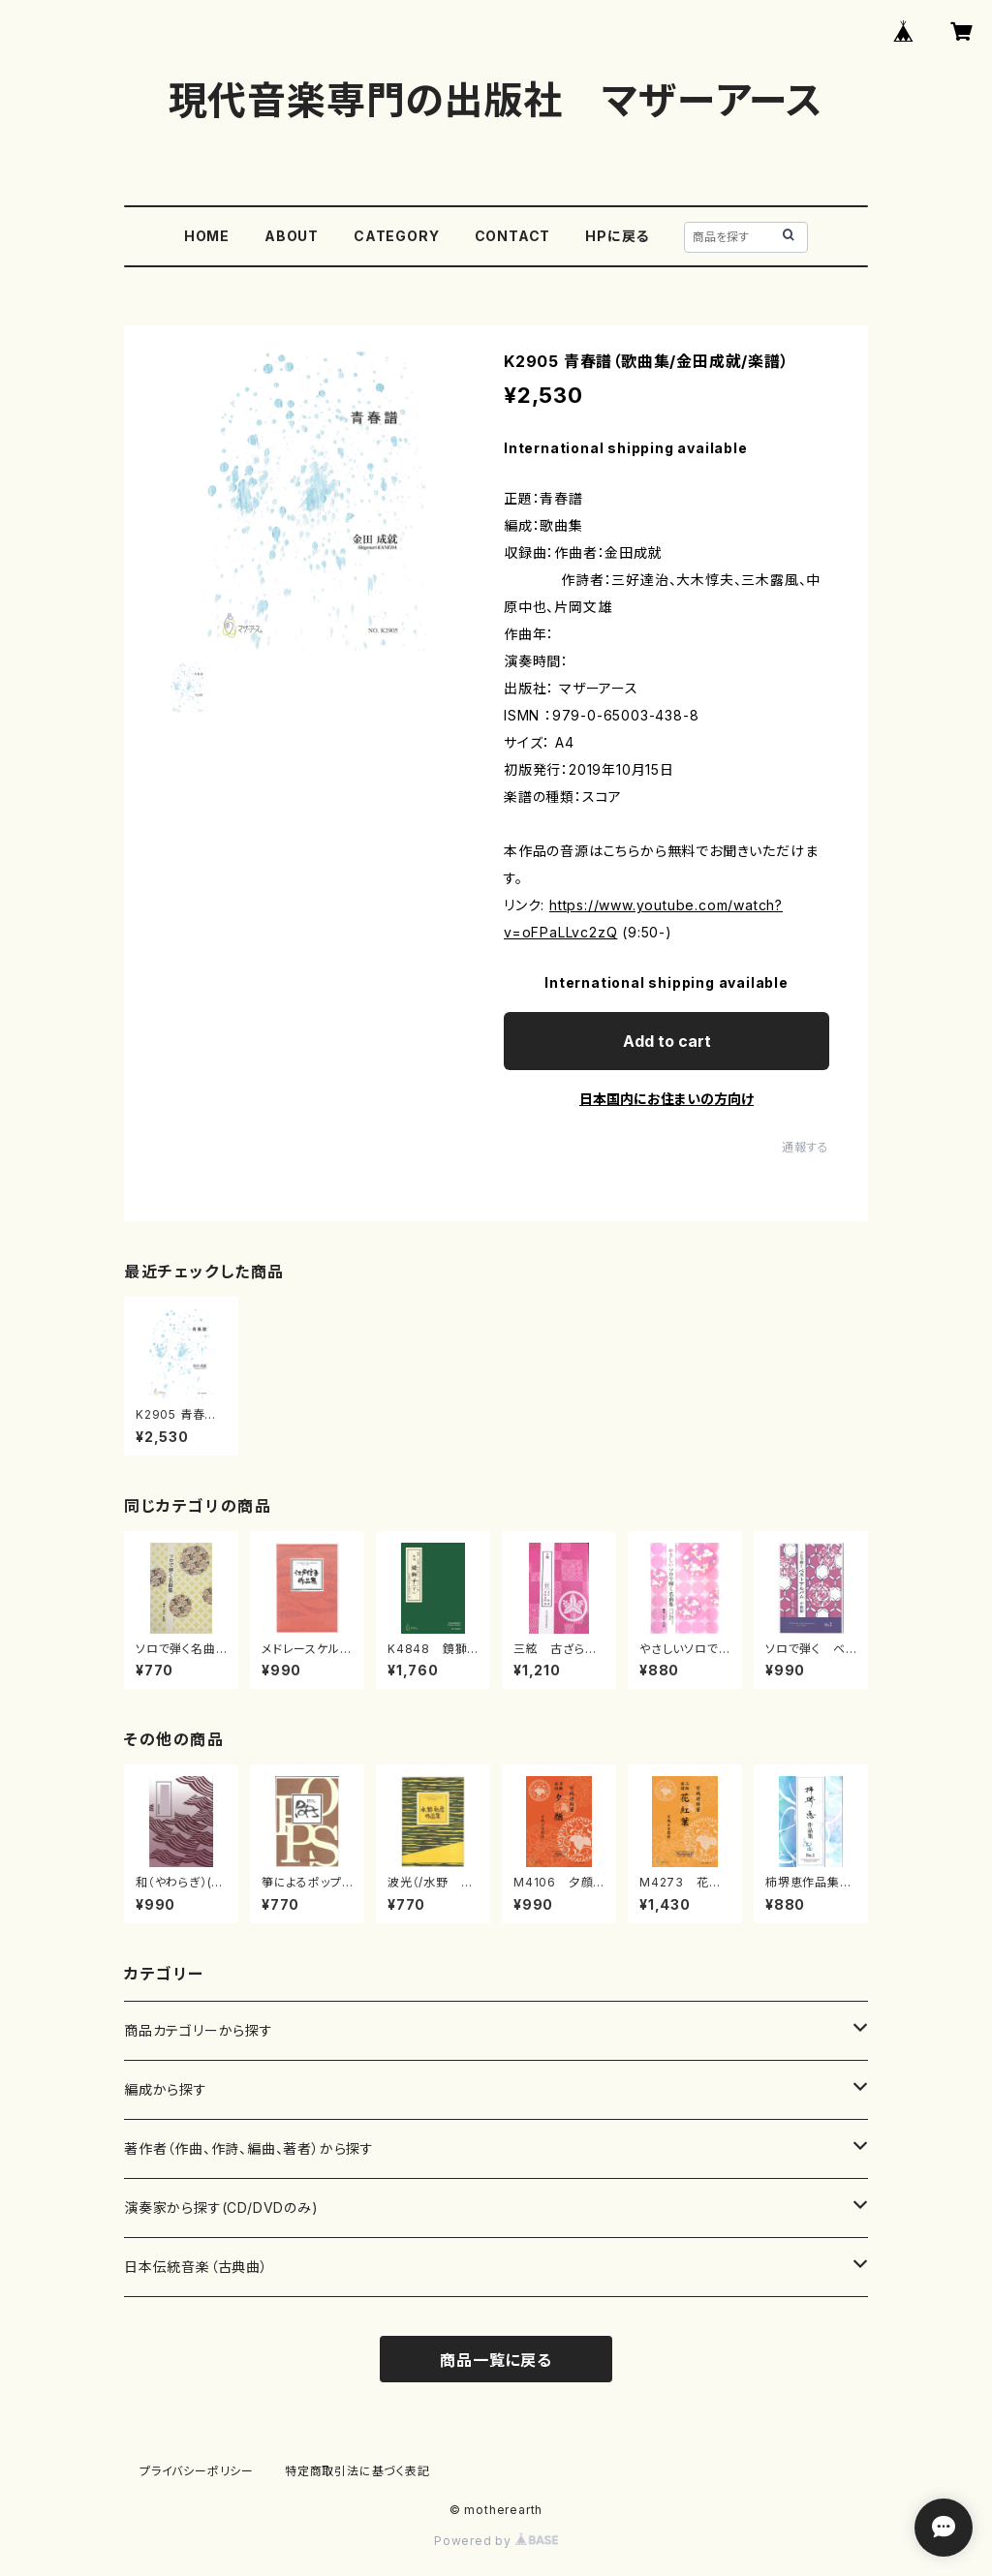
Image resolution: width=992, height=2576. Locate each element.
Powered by (496, 2540)
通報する (805, 1147)
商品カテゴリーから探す (198, 2030)
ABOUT (291, 236)
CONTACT (513, 236)
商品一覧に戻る (496, 2360)
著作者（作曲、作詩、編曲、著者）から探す (249, 2148)
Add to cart (667, 1041)
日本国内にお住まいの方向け (666, 1098)
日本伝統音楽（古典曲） (196, 2266)
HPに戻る (617, 236)
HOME (207, 236)
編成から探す (165, 2089)
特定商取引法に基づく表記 (357, 2471)
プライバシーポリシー (197, 2471)
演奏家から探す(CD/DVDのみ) (221, 2207)
